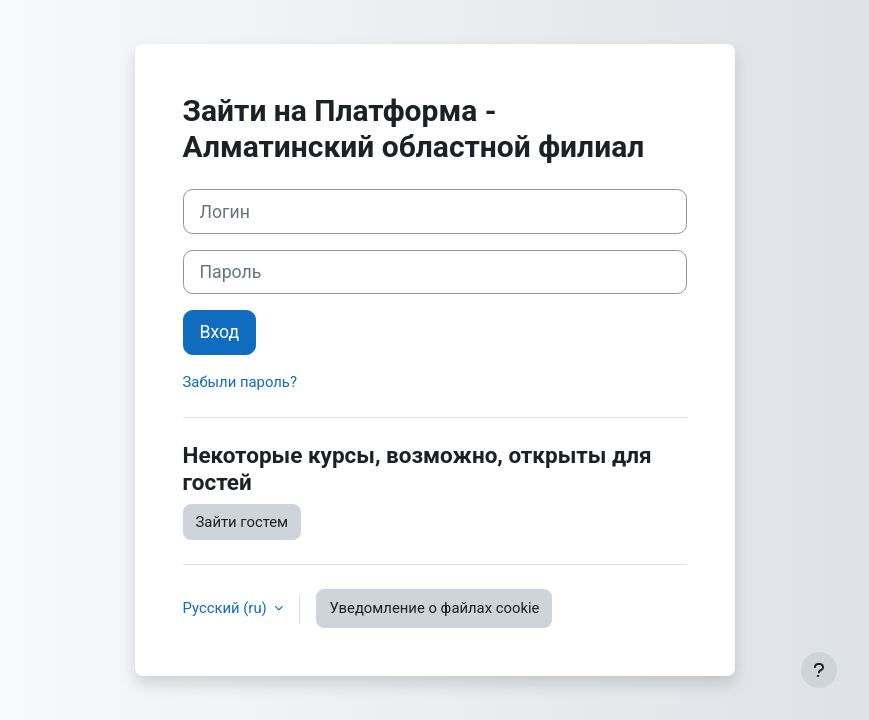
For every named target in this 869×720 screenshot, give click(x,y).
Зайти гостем (242, 522)
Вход (220, 332)
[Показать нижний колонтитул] (819, 670)
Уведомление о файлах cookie (434, 608)
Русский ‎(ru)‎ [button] (227, 608)
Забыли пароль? (240, 382)
